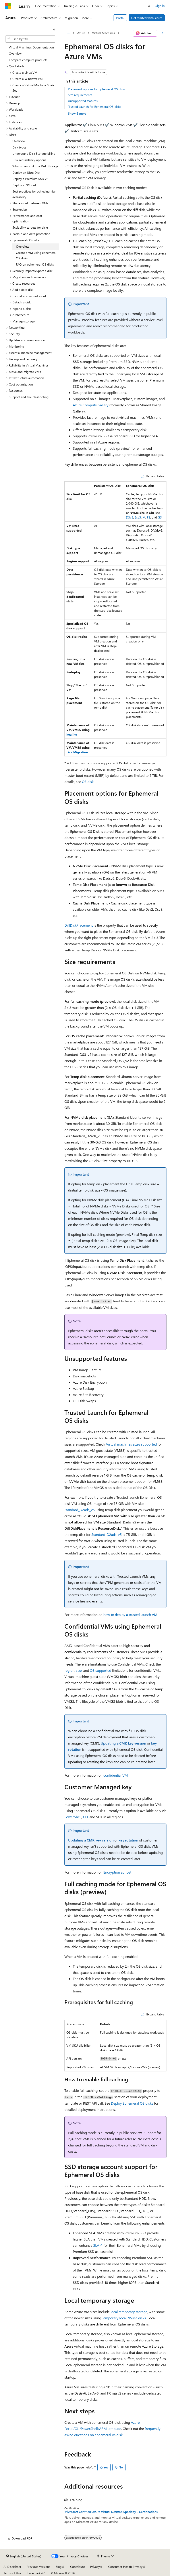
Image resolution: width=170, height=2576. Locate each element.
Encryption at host (117, 1872)
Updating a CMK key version (123, 1743)
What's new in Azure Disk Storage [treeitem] (35, 166)
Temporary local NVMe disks (124, 2318)
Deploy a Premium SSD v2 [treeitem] (30, 179)
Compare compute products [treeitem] (28, 60)
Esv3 (138, 517)
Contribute (77, 2566)
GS (160, 517)
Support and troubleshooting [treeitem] (28, 397)
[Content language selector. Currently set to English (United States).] (24, 2556)
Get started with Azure (146, 18)
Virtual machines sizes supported (131, 1444)
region (69, 1670)
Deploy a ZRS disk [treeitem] (24, 185)
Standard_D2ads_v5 (79, 1509)
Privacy (95, 2566)
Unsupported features (83, 101)
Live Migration (77, 752)
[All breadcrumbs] (68, 33)
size (79, 1670)
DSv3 (129, 517)
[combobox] (30, 38)
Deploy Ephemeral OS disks (132, 2103)
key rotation (128, 1840)
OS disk (88, 781)
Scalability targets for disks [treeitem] (30, 227)
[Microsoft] (8, 6)
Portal (120, 18)
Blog (59, 2566)
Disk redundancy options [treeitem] (29, 160)
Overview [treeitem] (15, 53)
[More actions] (162, 33)
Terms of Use (12, 2573)
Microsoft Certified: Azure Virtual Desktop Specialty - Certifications (111, 2512)
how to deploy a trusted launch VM (130, 1614)
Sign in (160, 6)
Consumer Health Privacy (125, 2566)
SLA (96, 2245)
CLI (85, 1816)
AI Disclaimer (12, 2566)
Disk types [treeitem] (19, 147)
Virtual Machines (103, 33)
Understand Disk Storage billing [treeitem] (33, 153)
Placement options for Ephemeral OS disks (97, 89)
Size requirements (80, 95)
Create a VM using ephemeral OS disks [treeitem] (36, 255)
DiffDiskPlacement (78, 925)
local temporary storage (128, 2311)
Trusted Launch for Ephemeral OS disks (94, 106)
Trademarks (34, 2573)
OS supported (100, 1670)
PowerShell (72, 1816)
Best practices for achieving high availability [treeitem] (34, 194)
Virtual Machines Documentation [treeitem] (31, 47)
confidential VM (115, 1775)
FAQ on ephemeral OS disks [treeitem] (35, 264)
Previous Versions (38, 2566)
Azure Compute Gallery (90, 405)
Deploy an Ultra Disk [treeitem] (26, 172)
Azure (81, 33)
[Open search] (149, 6)
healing (71, 734)
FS (148, 517)
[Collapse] (54, 30)
